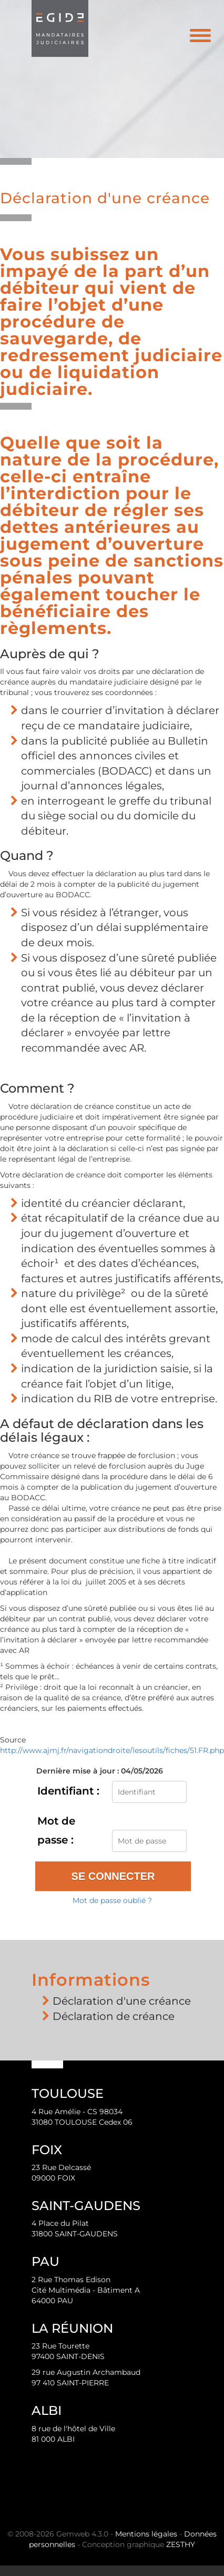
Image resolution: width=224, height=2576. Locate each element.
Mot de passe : (56, 1830)
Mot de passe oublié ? (112, 1900)
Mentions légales (146, 2534)
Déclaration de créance (114, 2016)
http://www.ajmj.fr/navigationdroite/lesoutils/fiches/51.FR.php (112, 1750)
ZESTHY (180, 2544)
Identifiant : (68, 1791)
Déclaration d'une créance (122, 2001)
